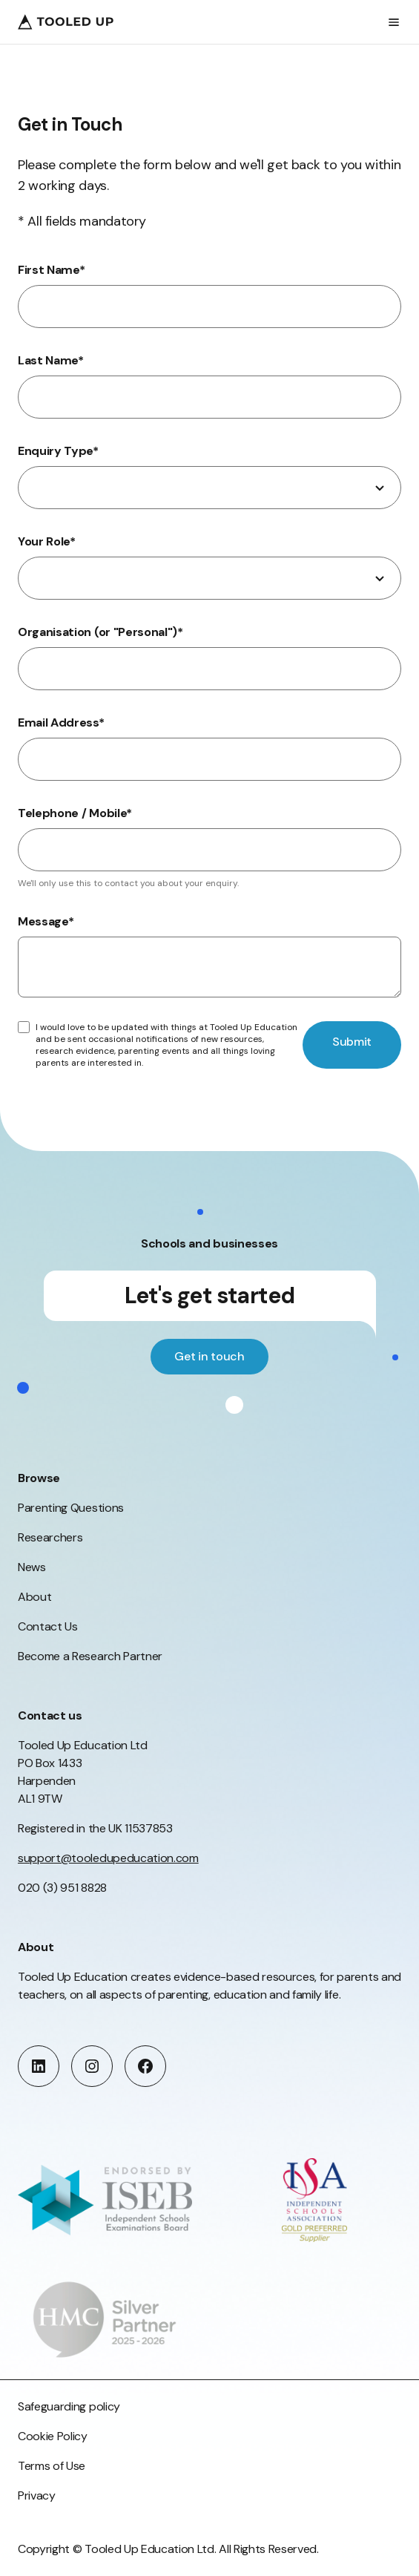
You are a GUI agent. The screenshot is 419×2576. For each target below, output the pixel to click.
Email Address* (61, 722)
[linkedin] (38, 2066)
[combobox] (209, 487)
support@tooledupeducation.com (108, 1858)
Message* (45, 921)
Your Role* (47, 541)
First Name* (51, 270)
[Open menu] (394, 22)
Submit (352, 1041)
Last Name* (51, 360)
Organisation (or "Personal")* (100, 632)
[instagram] (92, 2066)
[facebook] (145, 2066)
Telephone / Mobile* (75, 813)
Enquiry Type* (58, 451)
